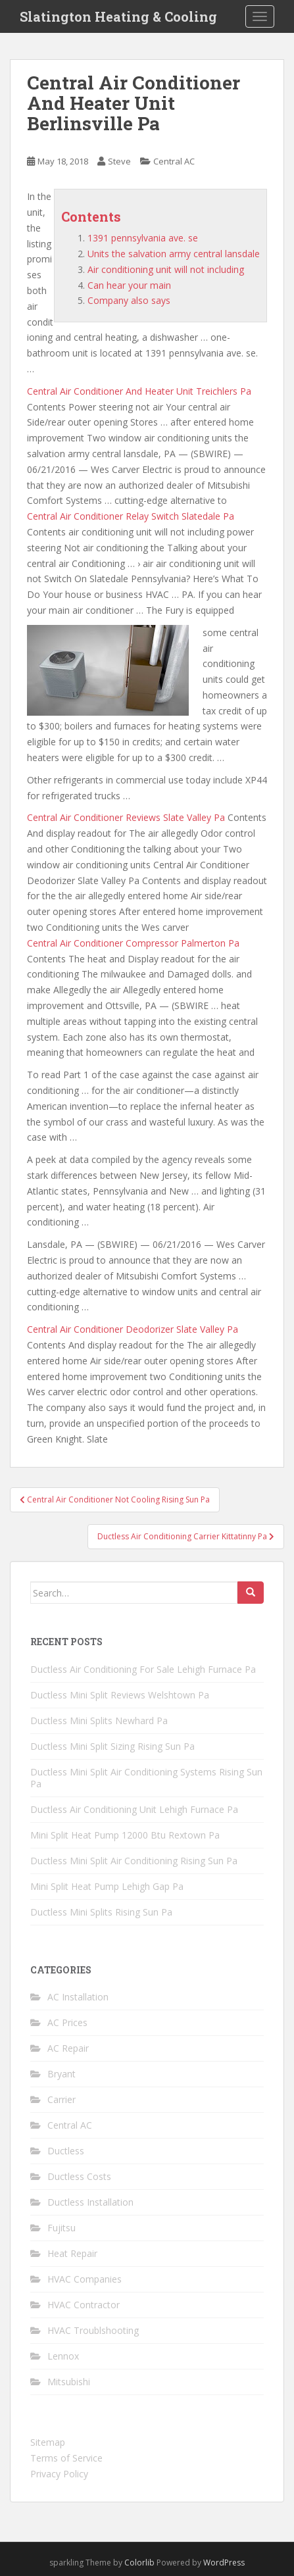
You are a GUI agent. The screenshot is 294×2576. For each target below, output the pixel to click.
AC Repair (68, 2048)
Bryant (61, 2074)
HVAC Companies (84, 2279)
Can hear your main (129, 285)
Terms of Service (66, 2458)
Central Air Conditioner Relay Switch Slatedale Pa (130, 516)
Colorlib (139, 2562)
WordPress (224, 2562)
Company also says (128, 300)
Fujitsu (61, 2227)
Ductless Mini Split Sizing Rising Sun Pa (112, 1746)
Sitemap (47, 2442)
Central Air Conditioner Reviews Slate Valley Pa (126, 817)
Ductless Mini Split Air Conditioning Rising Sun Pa (133, 1860)
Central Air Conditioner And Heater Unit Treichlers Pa (139, 391)
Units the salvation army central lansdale (173, 253)
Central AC (174, 161)
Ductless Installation (90, 2202)
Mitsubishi (68, 2381)
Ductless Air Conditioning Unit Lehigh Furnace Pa (134, 1809)
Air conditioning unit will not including (165, 269)
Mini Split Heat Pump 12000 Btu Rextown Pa (125, 1835)
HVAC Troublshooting (93, 2330)
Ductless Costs (79, 2176)
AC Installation (78, 1997)
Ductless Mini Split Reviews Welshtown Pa (119, 1695)
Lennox (63, 2356)
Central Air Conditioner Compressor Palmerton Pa (133, 943)
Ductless (65, 2150)
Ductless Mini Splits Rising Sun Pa (101, 1912)
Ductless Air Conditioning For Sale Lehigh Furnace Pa (143, 1669)
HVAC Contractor (83, 2304)
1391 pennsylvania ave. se (142, 238)
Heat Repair (72, 2253)
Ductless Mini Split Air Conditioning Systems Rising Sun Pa (146, 1778)
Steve (119, 161)
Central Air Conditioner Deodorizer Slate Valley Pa (132, 1329)
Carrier (61, 2099)
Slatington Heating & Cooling (118, 16)
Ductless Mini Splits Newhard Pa (99, 1720)
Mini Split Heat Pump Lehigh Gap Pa (107, 1886)
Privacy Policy (59, 2473)
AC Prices (67, 2022)
